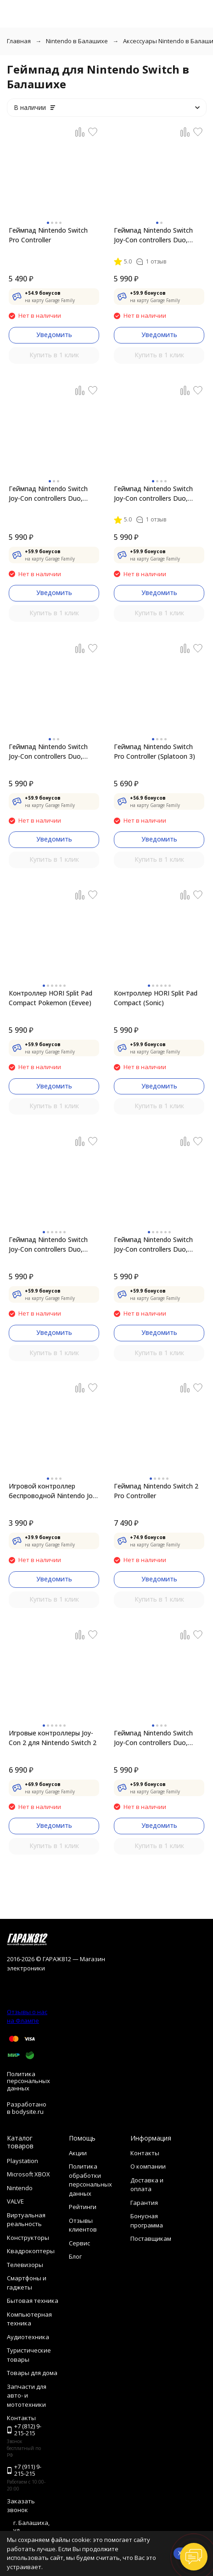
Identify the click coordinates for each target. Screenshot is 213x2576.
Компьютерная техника (29, 2319)
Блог (75, 2256)
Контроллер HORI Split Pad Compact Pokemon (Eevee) (50, 998)
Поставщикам (150, 2238)
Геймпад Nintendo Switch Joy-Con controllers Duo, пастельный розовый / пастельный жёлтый (153, 1244)
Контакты (144, 2153)
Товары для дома (32, 2373)
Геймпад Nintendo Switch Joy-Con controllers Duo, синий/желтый (48, 751)
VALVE (15, 2201)
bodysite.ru (28, 2111)
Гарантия (144, 2202)
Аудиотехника (28, 2337)
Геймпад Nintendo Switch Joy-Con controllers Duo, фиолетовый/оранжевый (153, 235)
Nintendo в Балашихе (77, 41)
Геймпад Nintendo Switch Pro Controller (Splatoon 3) (154, 751)
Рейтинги (82, 2207)
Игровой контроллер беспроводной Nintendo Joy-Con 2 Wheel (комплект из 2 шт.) (53, 1491)
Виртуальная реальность (26, 2219)
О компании (148, 2166)
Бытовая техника (32, 2300)
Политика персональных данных (28, 2081)
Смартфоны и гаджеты (26, 2282)
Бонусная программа (146, 2220)
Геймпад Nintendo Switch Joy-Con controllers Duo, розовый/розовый (153, 1738)
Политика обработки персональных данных (90, 2180)
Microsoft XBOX (28, 2174)
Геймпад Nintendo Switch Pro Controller (48, 235)
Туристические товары (29, 2355)
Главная (19, 41)
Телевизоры (25, 2265)
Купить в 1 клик (54, 354)
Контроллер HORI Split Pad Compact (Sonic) (155, 998)
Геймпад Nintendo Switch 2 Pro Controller (156, 1491)
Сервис (79, 2243)
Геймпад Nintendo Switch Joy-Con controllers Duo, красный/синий (48, 493)
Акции (78, 2153)
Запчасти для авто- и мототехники (26, 2395)
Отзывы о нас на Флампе (27, 2016)
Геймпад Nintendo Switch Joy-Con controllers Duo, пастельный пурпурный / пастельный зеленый (48, 1244)
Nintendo (20, 2188)
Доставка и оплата (146, 2184)
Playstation (22, 2161)
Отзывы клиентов (83, 2225)
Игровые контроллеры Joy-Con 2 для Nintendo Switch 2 (52, 1738)
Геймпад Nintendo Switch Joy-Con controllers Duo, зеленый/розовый (153, 493)
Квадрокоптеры (31, 2251)
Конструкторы (28, 2237)
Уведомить (54, 334)
